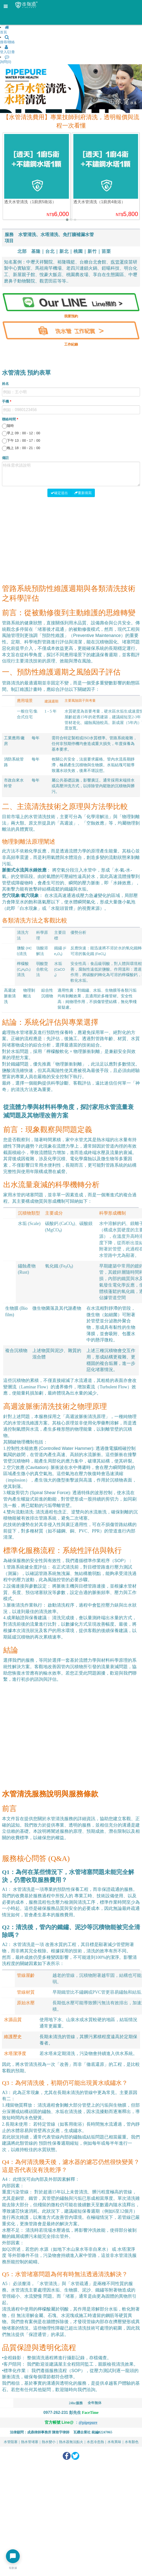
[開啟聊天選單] (13, 2556)
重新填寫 (83, 493)
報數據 (13, 2567)
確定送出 (59, 493)
